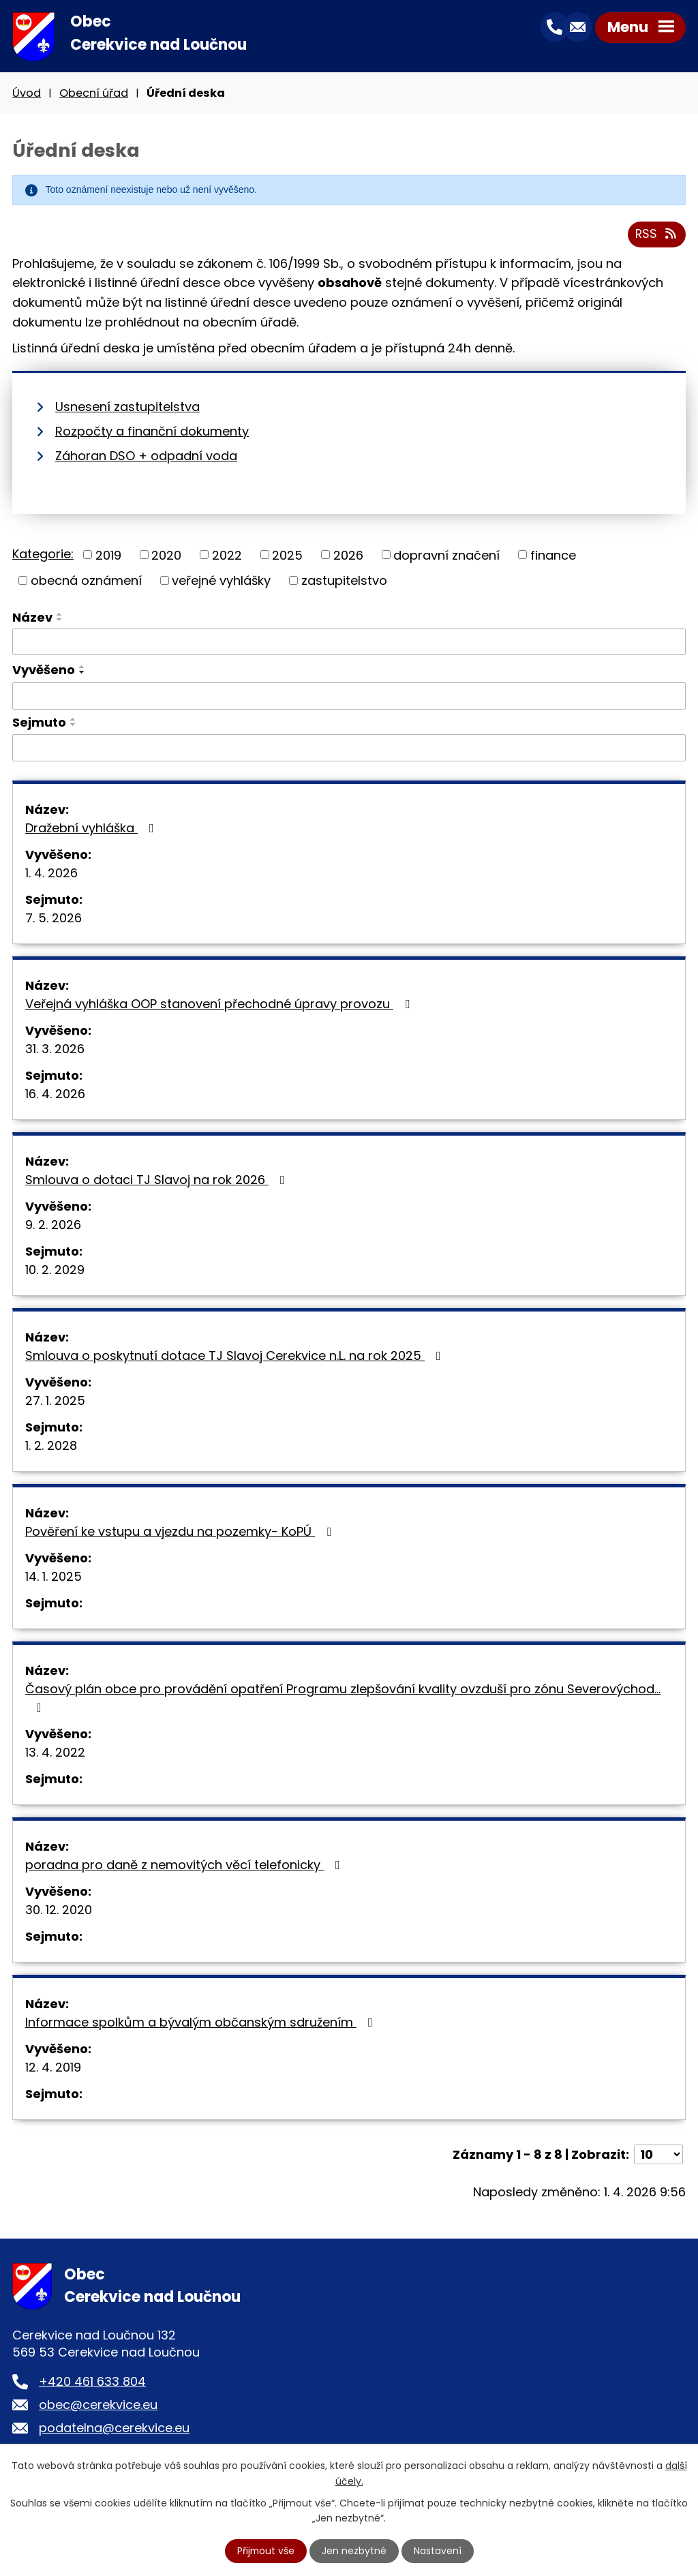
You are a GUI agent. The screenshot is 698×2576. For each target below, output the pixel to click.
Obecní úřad (93, 94)
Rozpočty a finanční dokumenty (152, 432)
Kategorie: (43, 555)
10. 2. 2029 (55, 1271)
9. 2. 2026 (53, 1226)
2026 (348, 556)
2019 (108, 556)
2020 (166, 556)
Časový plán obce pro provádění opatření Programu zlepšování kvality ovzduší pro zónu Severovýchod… (343, 1699)
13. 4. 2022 (55, 1754)
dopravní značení (446, 556)
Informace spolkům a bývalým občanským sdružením (201, 2024)
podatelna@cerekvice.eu (114, 2429)
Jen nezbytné (354, 2551)
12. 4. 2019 (53, 2069)
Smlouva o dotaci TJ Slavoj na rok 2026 (157, 1181)
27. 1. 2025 (55, 1402)
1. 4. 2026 (51, 874)
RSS (657, 236)
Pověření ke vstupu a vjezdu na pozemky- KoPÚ (181, 1533)
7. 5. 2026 (53, 919)
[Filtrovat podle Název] (349, 644)
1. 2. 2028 (51, 1447)
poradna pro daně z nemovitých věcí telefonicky (185, 1866)
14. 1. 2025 (53, 1578)
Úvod (26, 94)
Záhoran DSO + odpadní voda (146, 457)
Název (32, 619)
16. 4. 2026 (55, 1095)
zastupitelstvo (344, 582)
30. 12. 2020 (58, 1911)
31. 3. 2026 (55, 1050)
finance (553, 556)
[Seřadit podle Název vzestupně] (59, 616)
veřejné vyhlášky (221, 582)
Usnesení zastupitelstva (127, 407)
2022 (227, 556)
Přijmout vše (266, 2551)
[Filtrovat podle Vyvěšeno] (349, 698)
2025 (287, 556)
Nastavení (438, 2551)
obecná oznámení (86, 582)
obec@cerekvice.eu (98, 2406)
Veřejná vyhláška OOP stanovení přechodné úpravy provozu (220, 1005)
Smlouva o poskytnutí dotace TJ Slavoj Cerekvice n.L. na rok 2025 (235, 1357)
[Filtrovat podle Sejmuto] (349, 749)
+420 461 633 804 (92, 2383)
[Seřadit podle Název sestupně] (59, 621)
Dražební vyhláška (92, 829)
